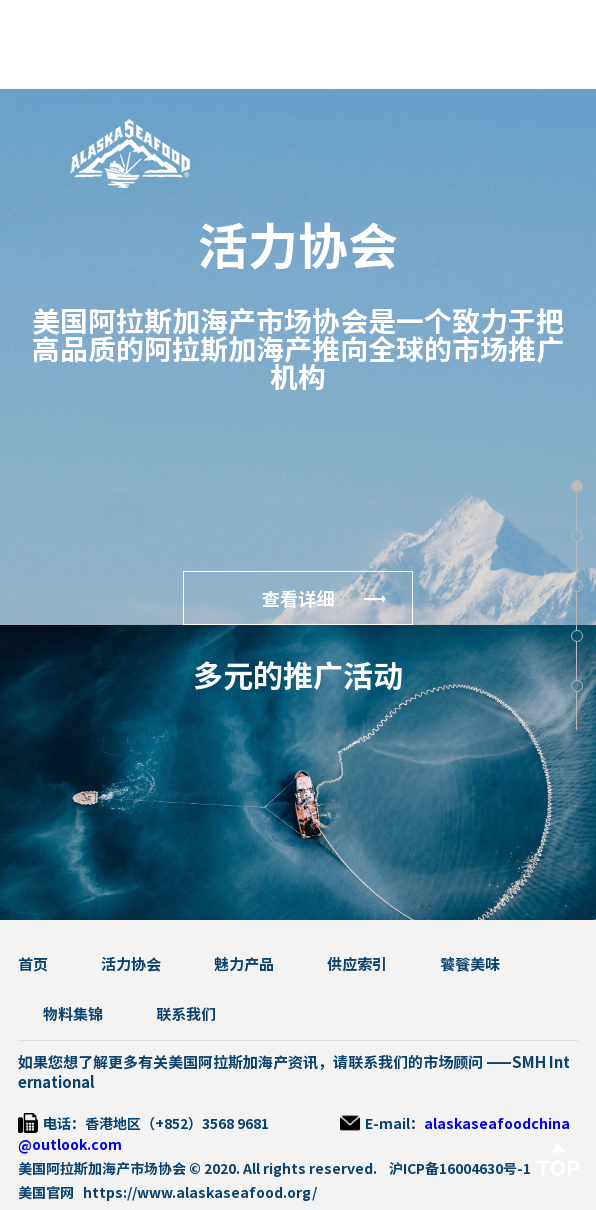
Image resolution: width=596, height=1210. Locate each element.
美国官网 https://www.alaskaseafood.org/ (167, 1193)
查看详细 (298, 599)
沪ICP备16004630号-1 (460, 1169)
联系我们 (186, 1014)
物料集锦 (73, 1014)
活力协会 (131, 964)
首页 (33, 964)
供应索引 (357, 964)
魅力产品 (244, 964)
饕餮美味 (470, 964)
